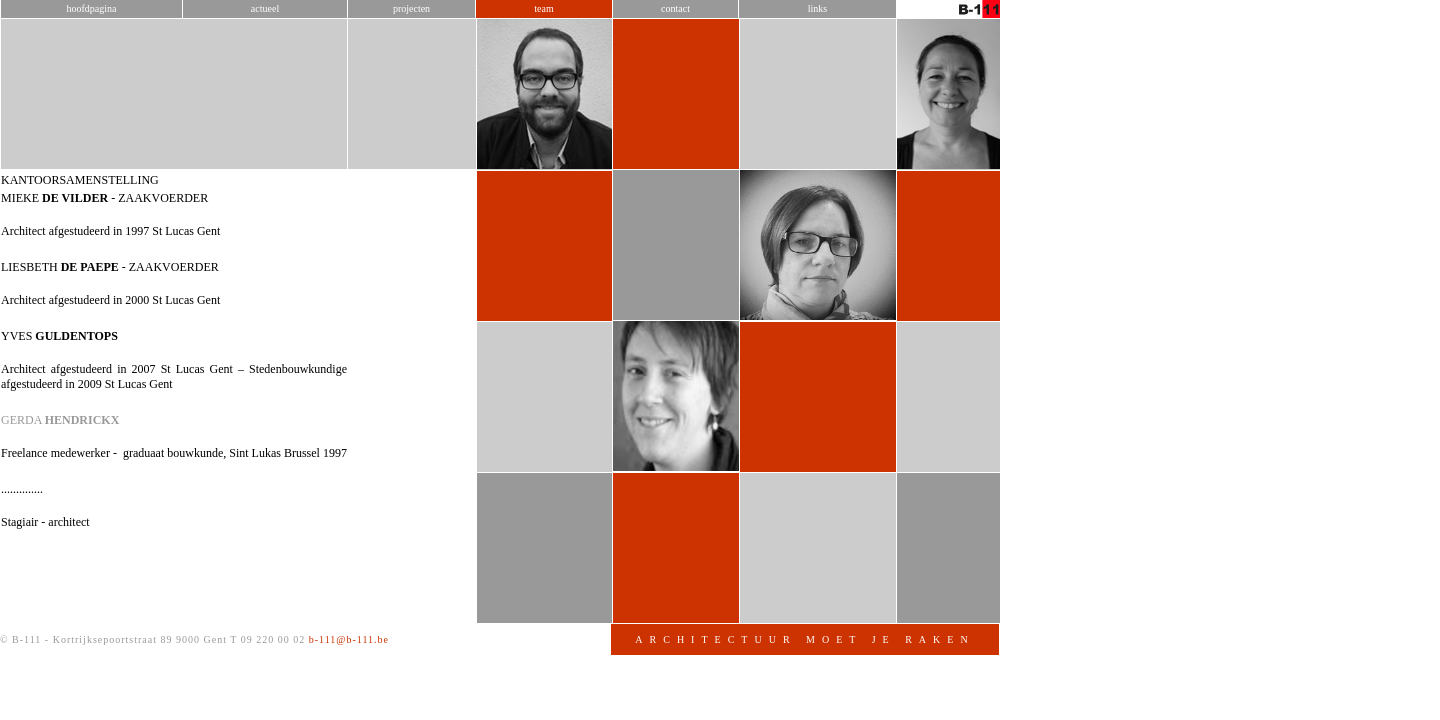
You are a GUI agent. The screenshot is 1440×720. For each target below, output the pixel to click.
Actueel (485, 49)
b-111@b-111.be (569, 679)
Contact (895, 49)
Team (763, 49)
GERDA (280, 460)
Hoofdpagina (312, 49)
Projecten (631, 49)
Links (1037, 49)
